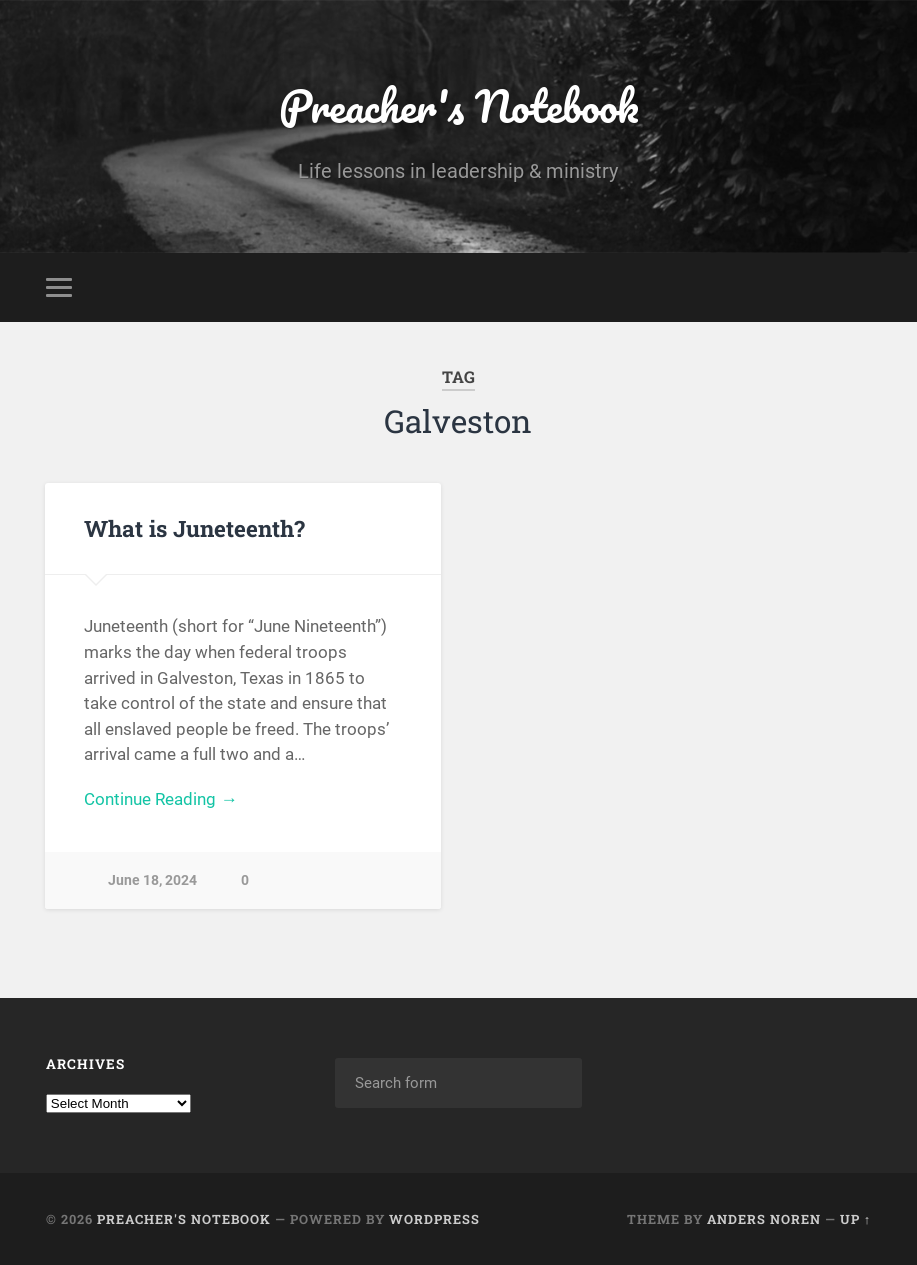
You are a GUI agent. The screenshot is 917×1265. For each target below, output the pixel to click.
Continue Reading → (160, 799)
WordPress (434, 1219)
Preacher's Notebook (458, 105)
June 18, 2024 (152, 880)
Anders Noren (764, 1219)
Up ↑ (855, 1219)
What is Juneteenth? (194, 528)
